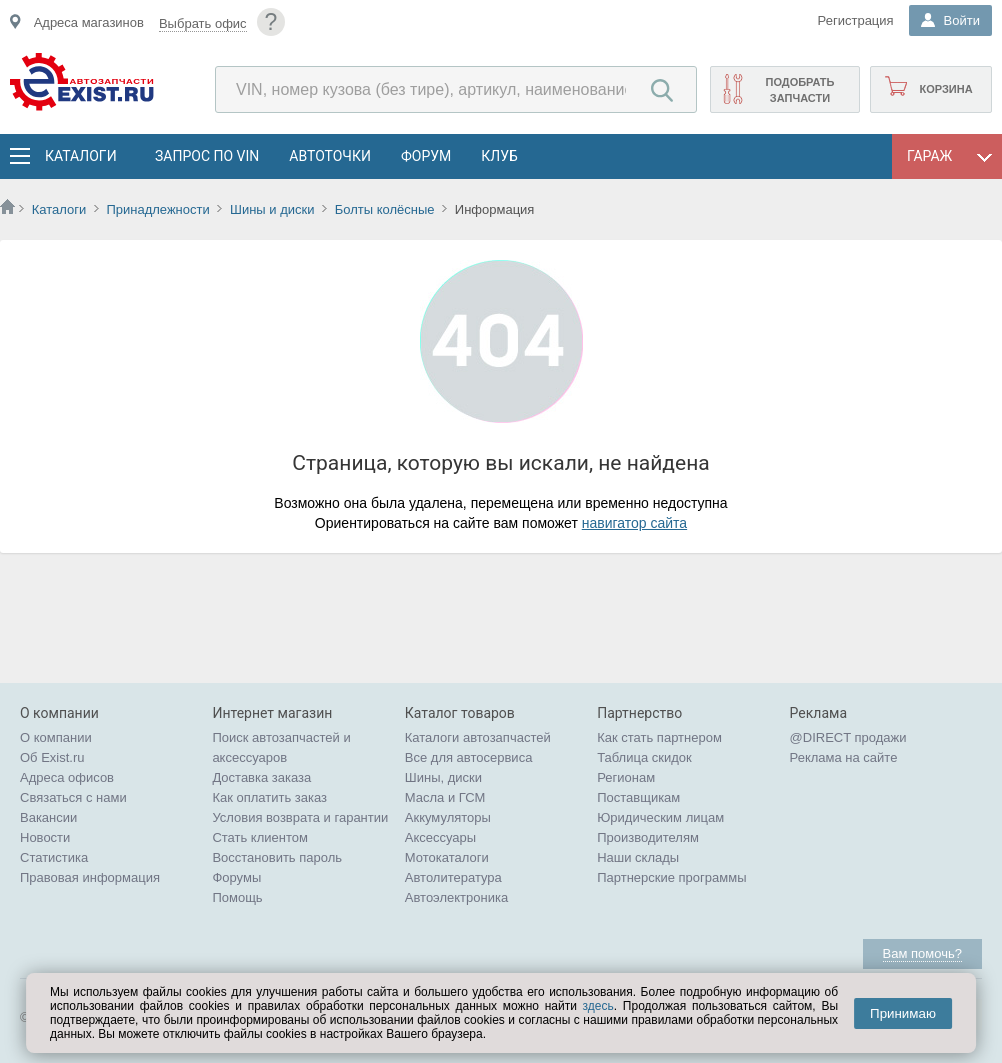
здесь (598, 1006)
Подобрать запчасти (799, 90)
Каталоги (80, 156)
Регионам (626, 777)
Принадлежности (157, 209)
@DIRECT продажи (848, 737)
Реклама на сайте (844, 757)
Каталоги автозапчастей (478, 737)
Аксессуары (440, 837)
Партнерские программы (671, 877)
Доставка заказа (261, 777)
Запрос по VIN (207, 156)
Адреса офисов (67, 777)
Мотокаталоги (447, 857)
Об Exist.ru (52, 757)
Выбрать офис (203, 23)
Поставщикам (638, 797)
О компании (56, 737)
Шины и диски (272, 209)
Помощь (237, 897)
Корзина (945, 89)
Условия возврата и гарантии (300, 817)
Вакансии (48, 817)
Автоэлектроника (456, 897)
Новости (45, 837)
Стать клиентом (260, 837)
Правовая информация (90, 877)
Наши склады (638, 857)
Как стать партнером (659, 737)
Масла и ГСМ (445, 797)
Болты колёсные (385, 209)
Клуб (499, 156)
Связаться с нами (73, 797)
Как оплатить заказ (269, 797)
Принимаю (903, 1013)
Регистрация (856, 20)
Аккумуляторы (448, 817)
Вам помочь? (922, 953)
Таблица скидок (644, 757)
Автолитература (453, 877)
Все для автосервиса (469, 757)
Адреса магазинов (89, 22)
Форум (426, 156)
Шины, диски (443, 777)
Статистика (54, 857)
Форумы (236, 877)
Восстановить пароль (277, 857)
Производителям (648, 837)
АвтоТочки (330, 156)
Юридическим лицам (660, 817)
